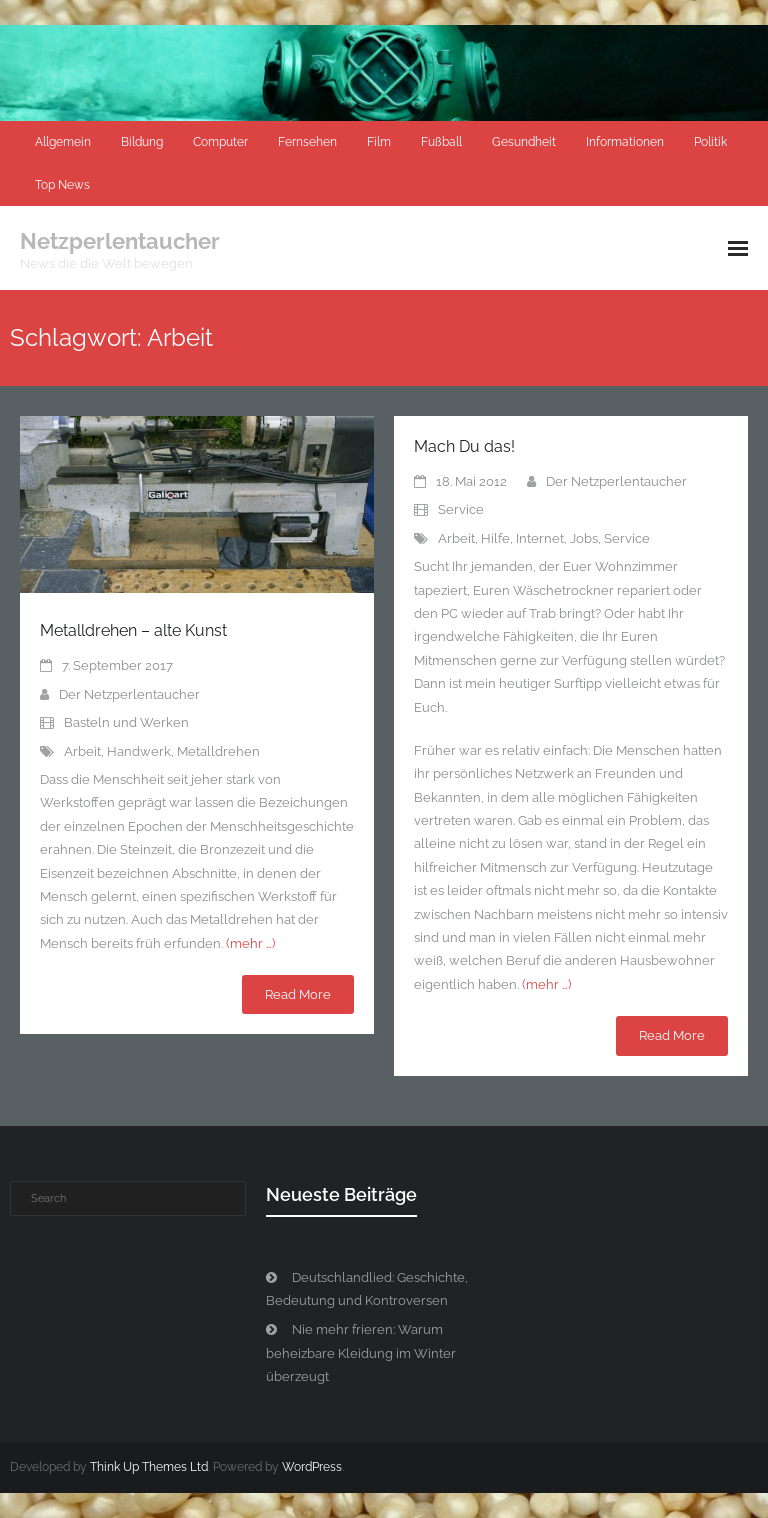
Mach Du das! (464, 446)
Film (379, 142)
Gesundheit (524, 142)
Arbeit (82, 751)
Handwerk (139, 751)
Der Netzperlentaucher (129, 694)
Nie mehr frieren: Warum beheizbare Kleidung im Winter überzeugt (361, 1353)
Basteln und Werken (126, 722)
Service (461, 509)
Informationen (625, 142)
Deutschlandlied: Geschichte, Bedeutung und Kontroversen (367, 1289)
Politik (710, 142)
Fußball (441, 142)
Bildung (142, 142)
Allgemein (63, 142)
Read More (298, 994)
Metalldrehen (218, 751)
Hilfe (495, 538)
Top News (62, 185)
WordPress (312, 1467)
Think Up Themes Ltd (149, 1467)
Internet (540, 538)
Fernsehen (307, 142)
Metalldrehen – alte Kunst (133, 630)
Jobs (584, 538)
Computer (220, 142)
